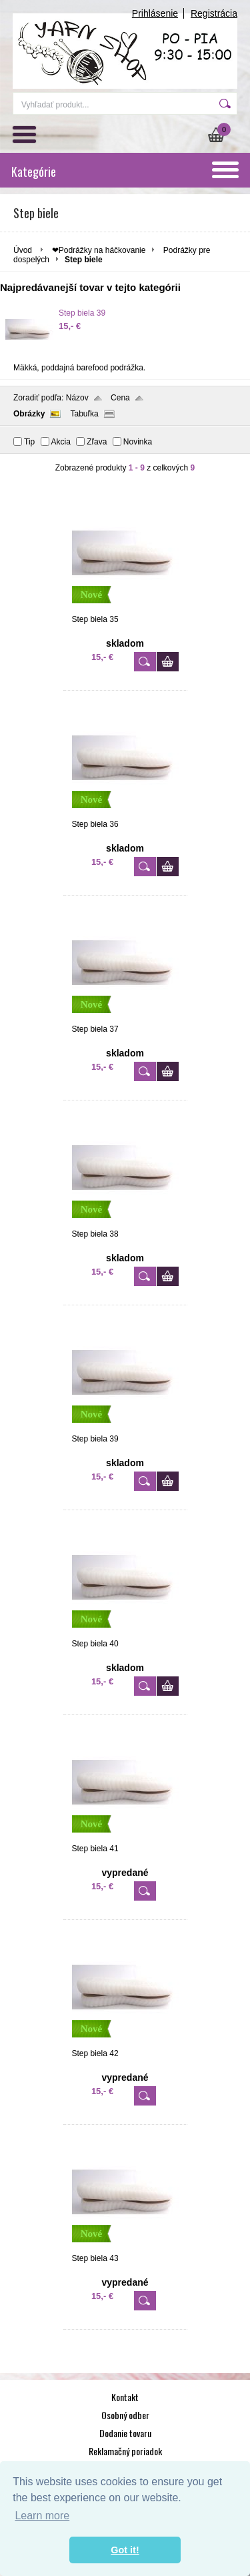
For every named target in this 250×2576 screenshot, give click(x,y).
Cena (120, 397)
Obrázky (29, 413)
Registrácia (214, 13)
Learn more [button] (42, 2515)
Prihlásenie (155, 13)
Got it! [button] (125, 2550)
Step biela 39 (82, 313)
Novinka (137, 441)
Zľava (97, 441)
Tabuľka (84, 413)
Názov (77, 397)
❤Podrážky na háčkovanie (99, 250)
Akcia (61, 441)
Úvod (22, 250)
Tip (29, 441)
